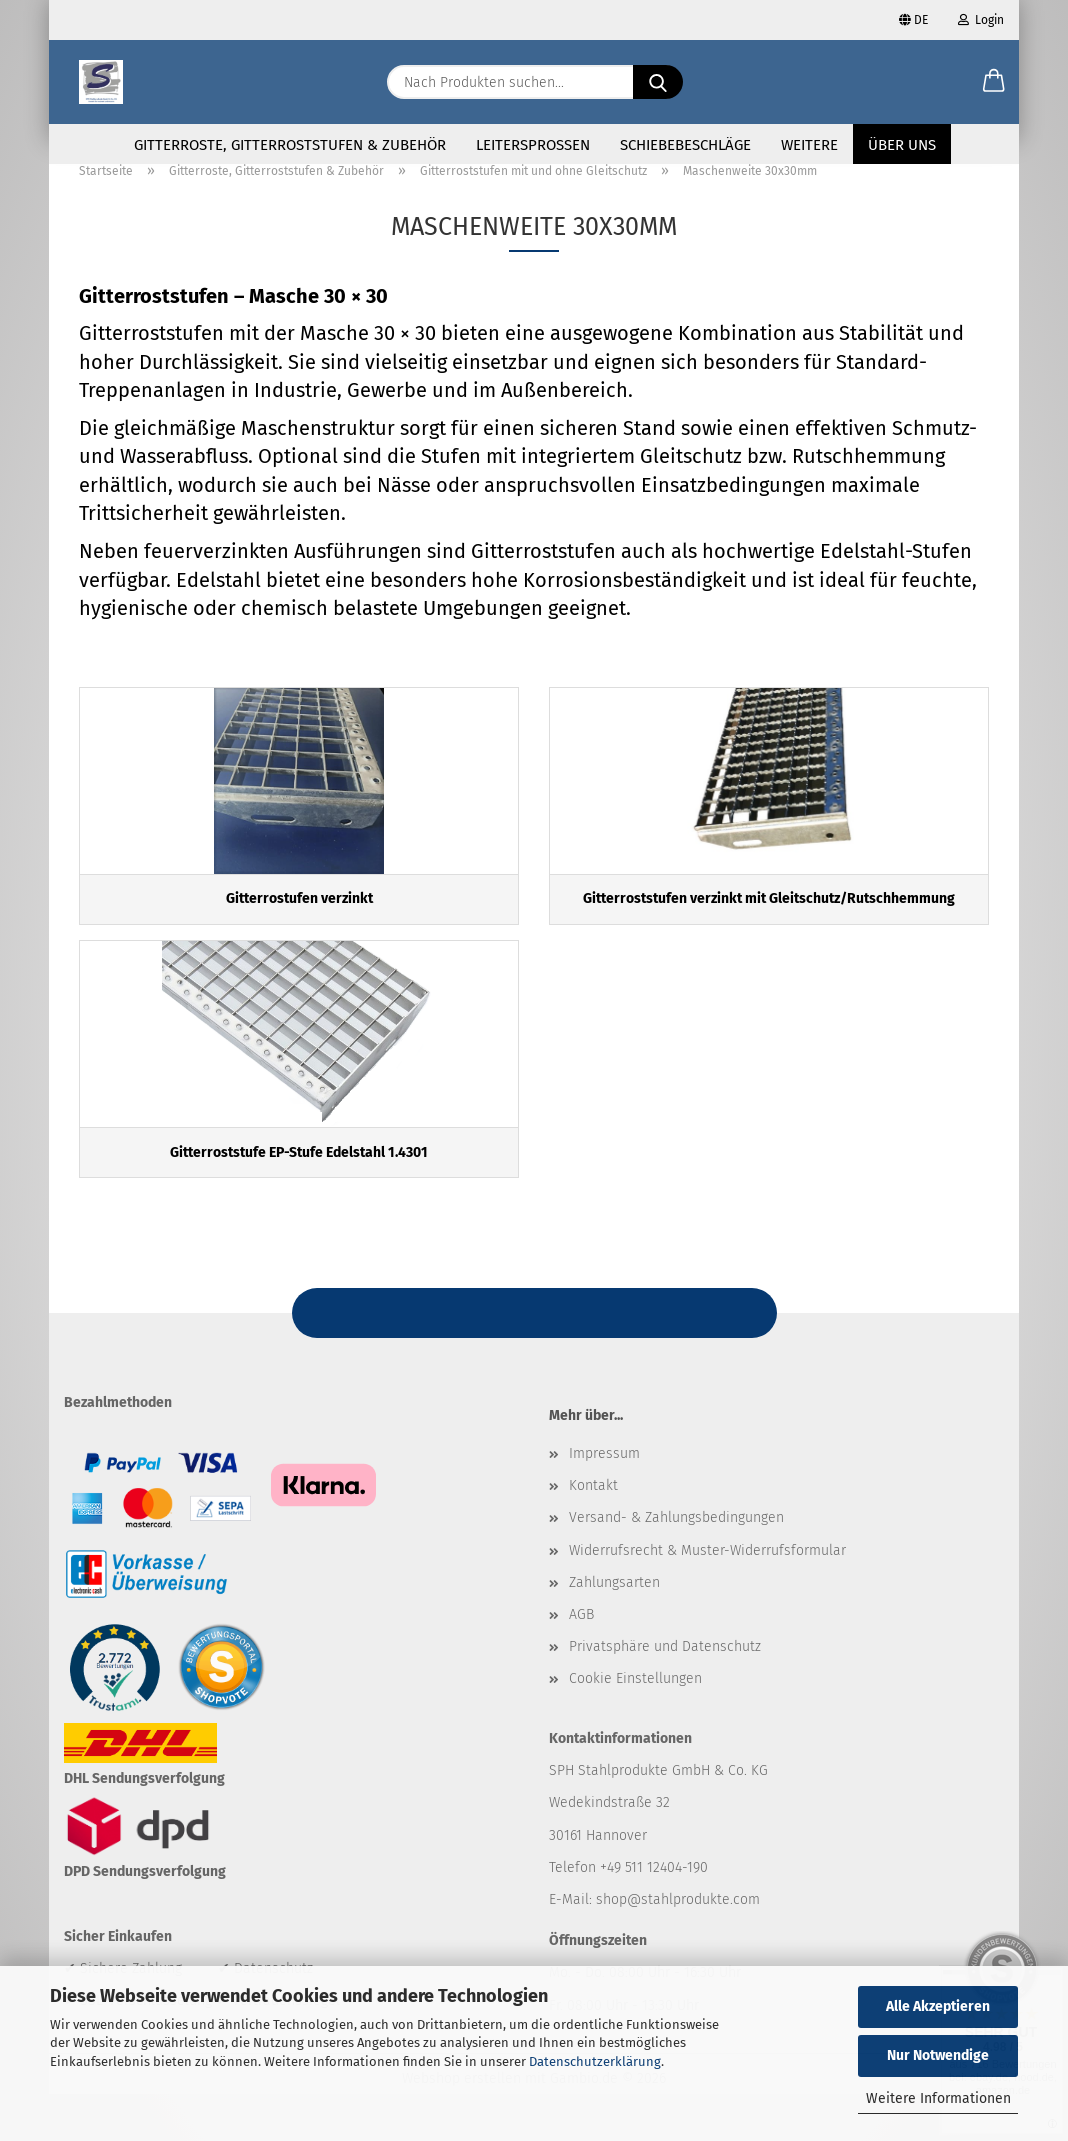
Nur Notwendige (938, 2055)
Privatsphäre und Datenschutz (665, 1693)
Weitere (809, 145)
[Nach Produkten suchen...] (658, 82)
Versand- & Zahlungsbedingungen (676, 1564)
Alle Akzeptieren (938, 2006)
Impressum (604, 1500)
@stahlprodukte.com (693, 1946)
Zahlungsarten (614, 1628)
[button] (994, 82)
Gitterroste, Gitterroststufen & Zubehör (290, 145)
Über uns (902, 145)
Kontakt (593, 1532)
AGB (581, 1661)
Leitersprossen (533, 145)
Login (981, 20)
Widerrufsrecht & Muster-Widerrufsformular (707, 1596)
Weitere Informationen (938, 2098)
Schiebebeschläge (685, 145)
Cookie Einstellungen (635, 1725)
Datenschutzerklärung (595, 2061)
